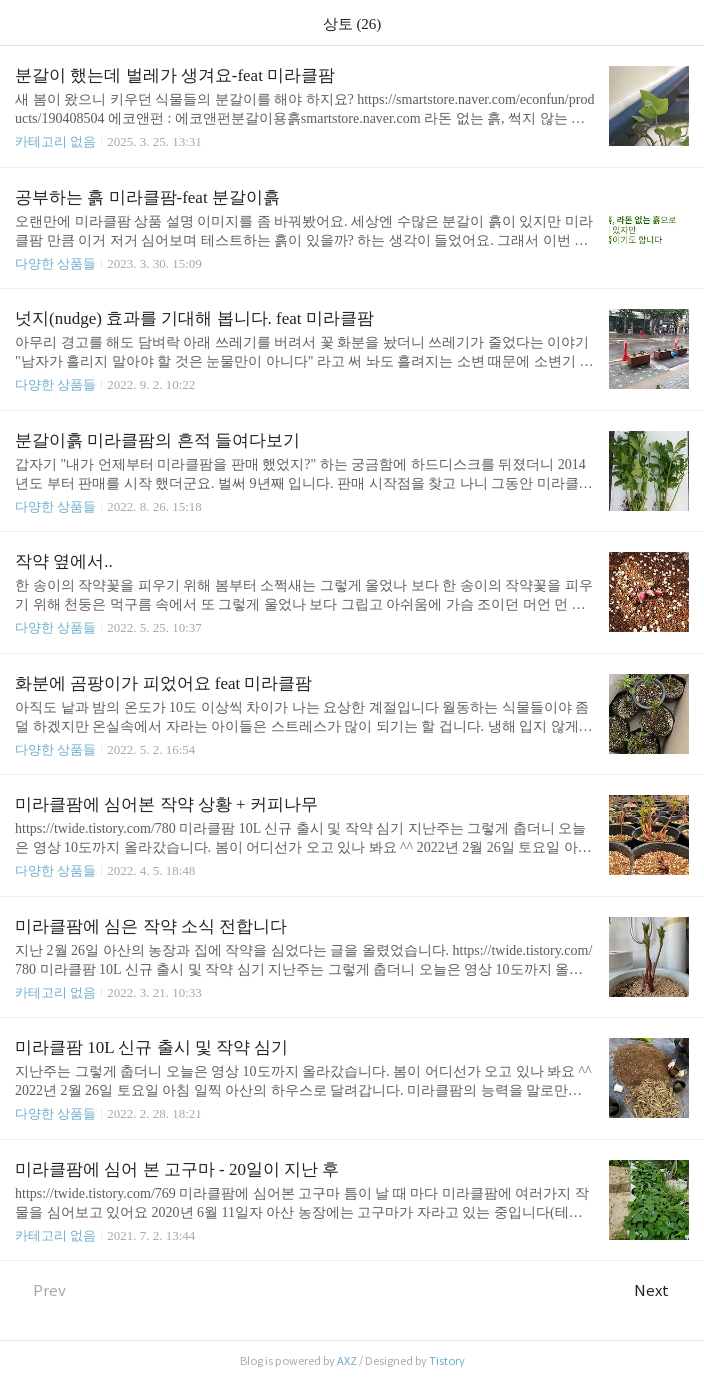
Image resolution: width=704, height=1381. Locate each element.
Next (661, 1290)
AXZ (347, 1361)
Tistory (447, 1361)
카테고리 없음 (55, 141)
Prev (40, 1290)
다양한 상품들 (55, 263)
